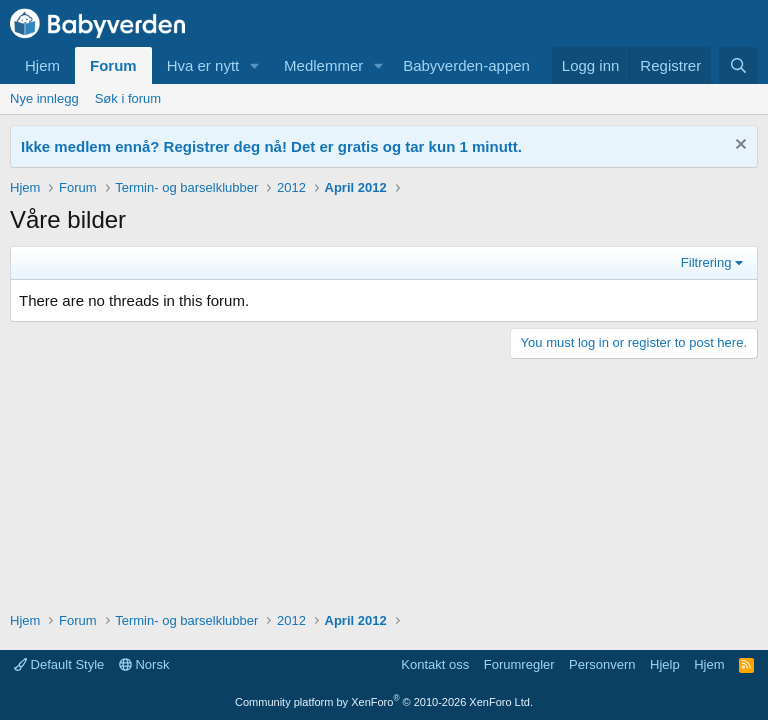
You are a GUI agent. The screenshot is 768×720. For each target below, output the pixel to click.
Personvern (602, 664)
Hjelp (665, 664)
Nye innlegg (44, 98)
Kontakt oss (435, 664)
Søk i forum (128, 98)
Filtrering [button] (706, 262)
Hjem (42, 65)
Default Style (59, 664)
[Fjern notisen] (738, 146)
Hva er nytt (203, 65)
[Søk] (738, 65)
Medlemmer (323, 65)
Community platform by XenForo (384, 702)
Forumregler (519, 664)
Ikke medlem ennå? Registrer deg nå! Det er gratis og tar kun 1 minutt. (271, 146)
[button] (255, 65)
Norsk (144, 664)
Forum (113, 65)
